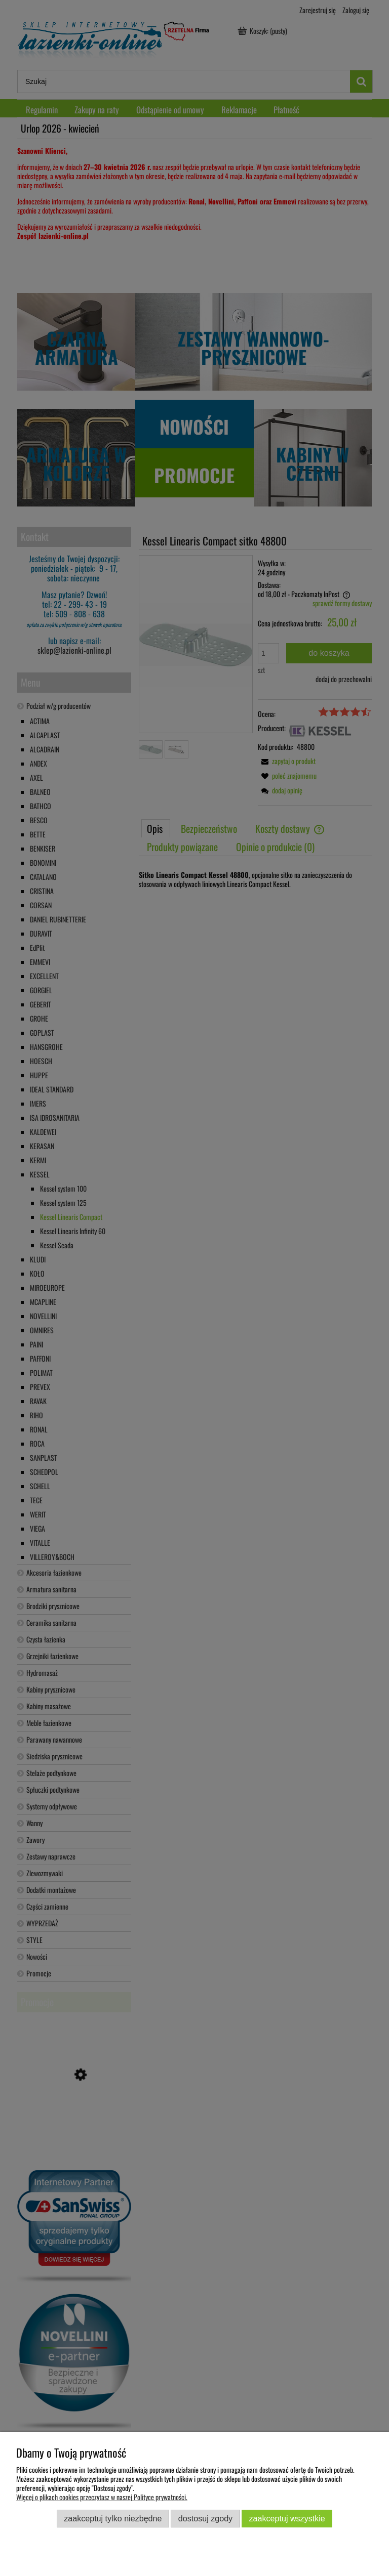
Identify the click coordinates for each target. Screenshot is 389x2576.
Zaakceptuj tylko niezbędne (113, 2518)
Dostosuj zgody (205, 2518)
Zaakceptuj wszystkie (287, 2518)
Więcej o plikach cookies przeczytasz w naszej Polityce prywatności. (101, 2496)
